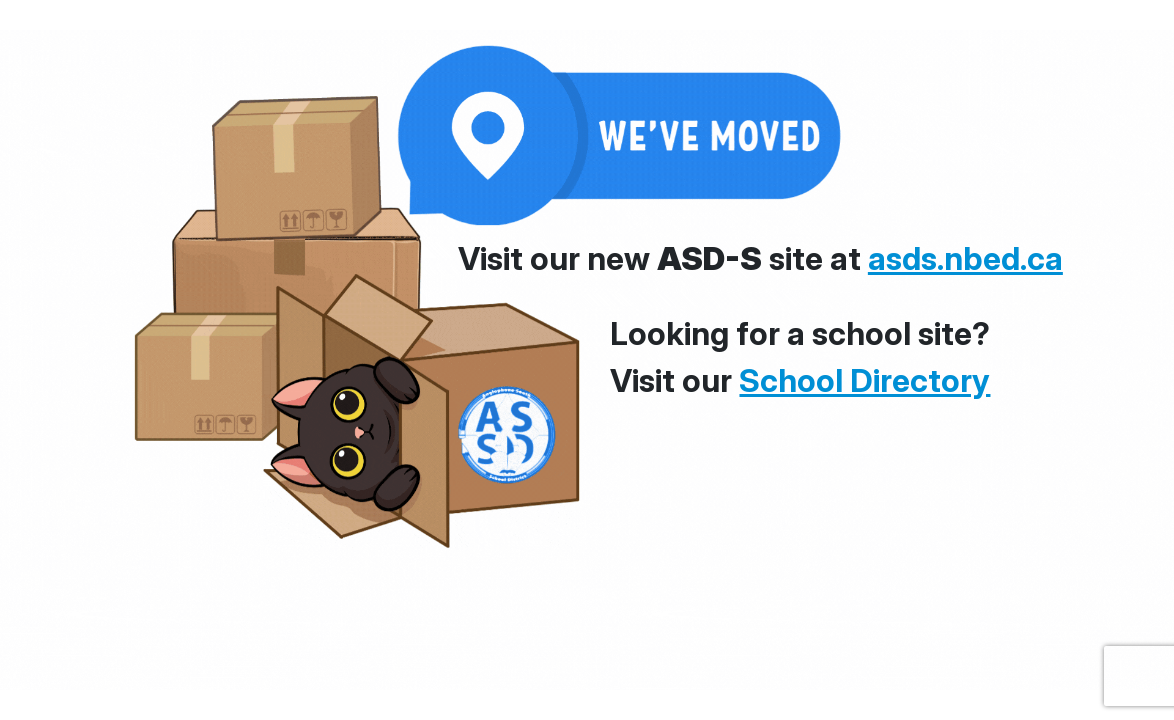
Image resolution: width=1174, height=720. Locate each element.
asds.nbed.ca (965, 258)
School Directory (864, 380)
